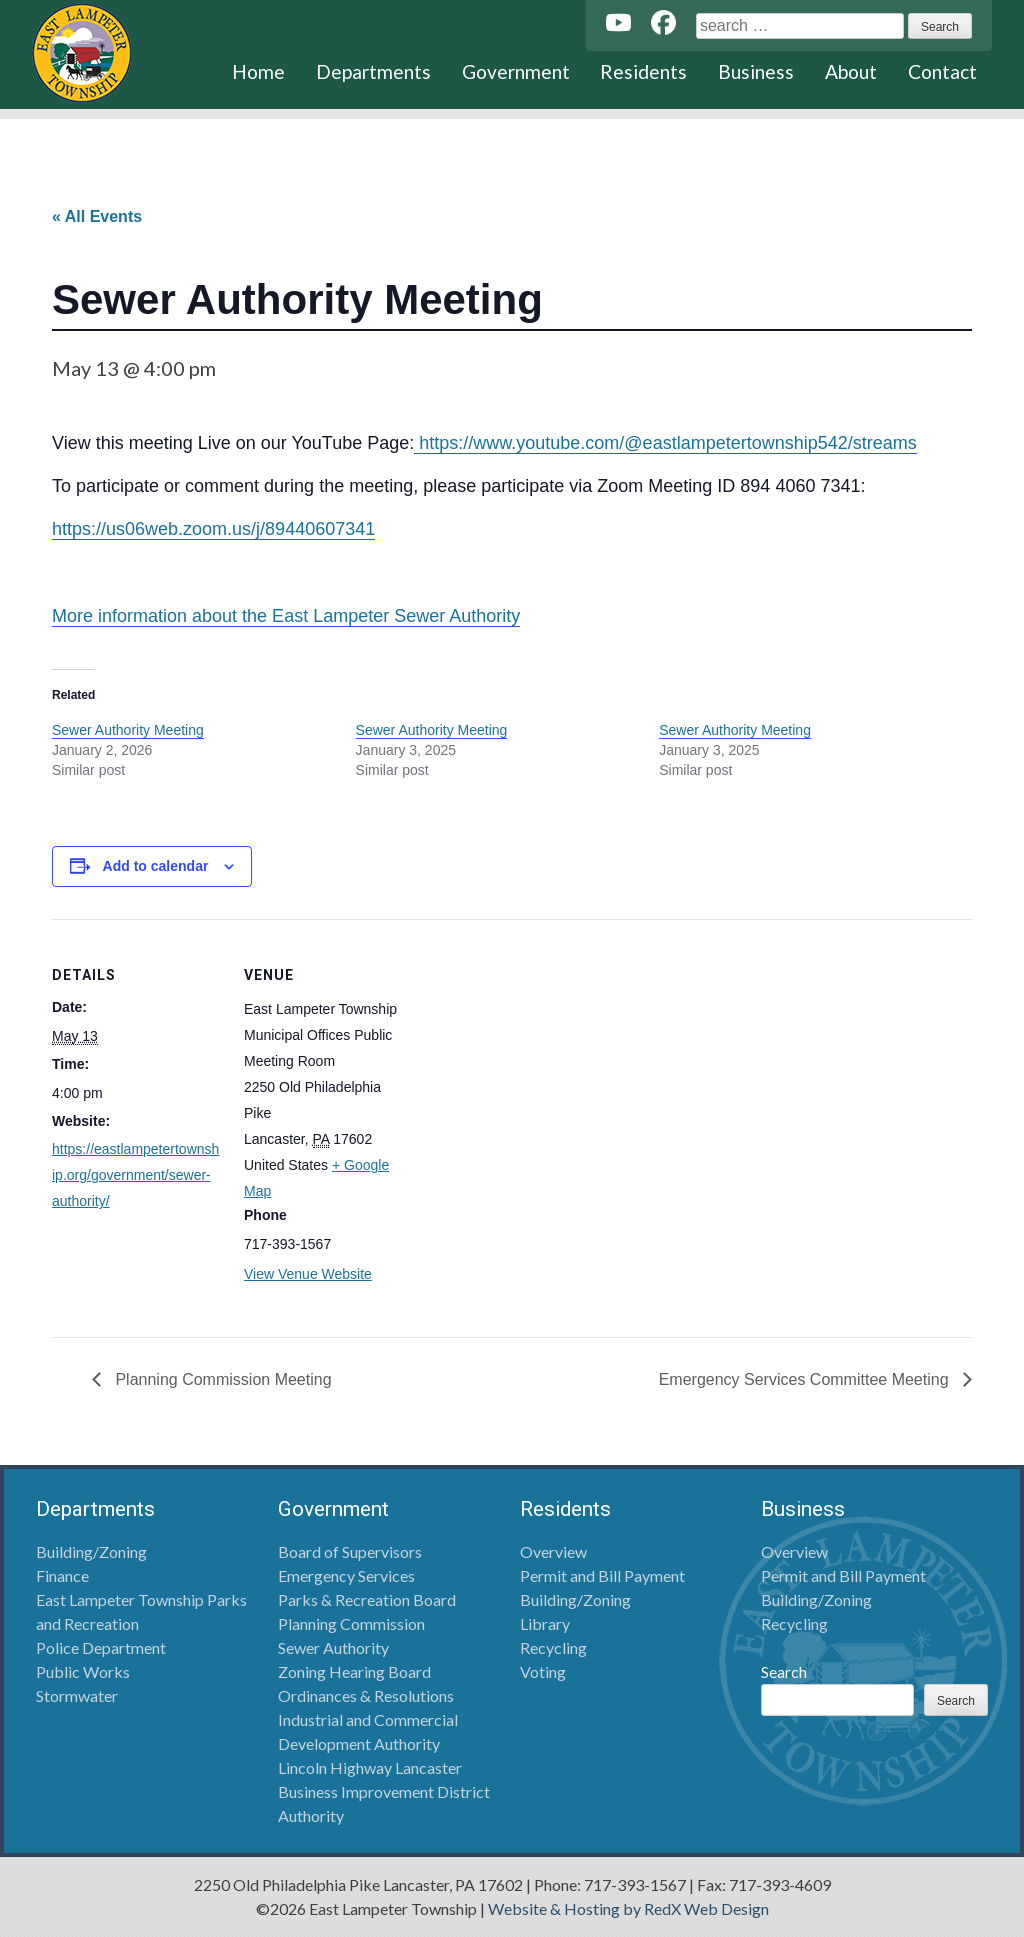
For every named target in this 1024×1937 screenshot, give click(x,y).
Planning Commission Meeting (221, 1379)
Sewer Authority (333, 1647)
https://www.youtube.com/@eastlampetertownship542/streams (665, 443)
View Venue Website (308, 1274)
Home (258, 71)
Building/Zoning (91, 1551)
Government (516, 71)
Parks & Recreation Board (367, 1599)
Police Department (101, 1647)
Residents (643, 71)
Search (784, 1671)
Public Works (83, 1671)
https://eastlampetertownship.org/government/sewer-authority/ (135, 1175)
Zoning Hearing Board (354, 1671)
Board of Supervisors (350, 1551)
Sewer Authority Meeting (128, 730)
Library (545, 1623)
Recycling (553, 1647)
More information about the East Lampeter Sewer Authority (286, 616)
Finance (62, 1575)
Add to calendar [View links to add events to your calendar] (156, 866)
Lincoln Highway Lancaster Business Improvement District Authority (384, 1791)
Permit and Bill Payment (602, 1575)
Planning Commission (351, 1623)
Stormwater (77, 1695)
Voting (543, 1671)
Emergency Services (346, 1575)
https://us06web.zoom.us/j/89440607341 (213, 529)
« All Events (97, 216)
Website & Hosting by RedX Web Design (628, 1908)
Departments (373, 71)
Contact (942, 71)
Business (756, 71)
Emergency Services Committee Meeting (806, 1379)
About (851, 71)
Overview (553, 1551)
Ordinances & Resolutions (366, 1695)
